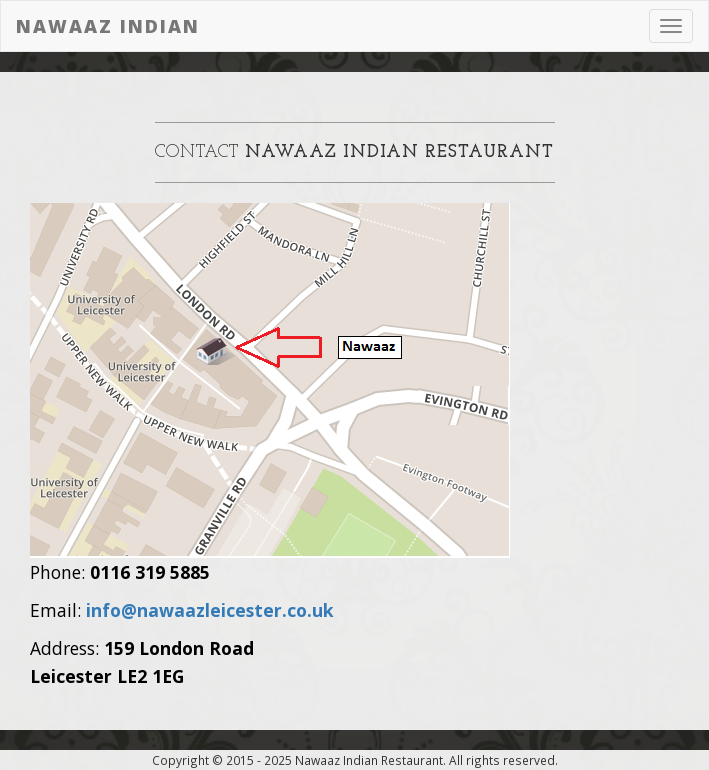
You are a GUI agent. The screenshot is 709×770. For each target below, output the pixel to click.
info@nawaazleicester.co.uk (210, 610)
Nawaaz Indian (108, 26)
